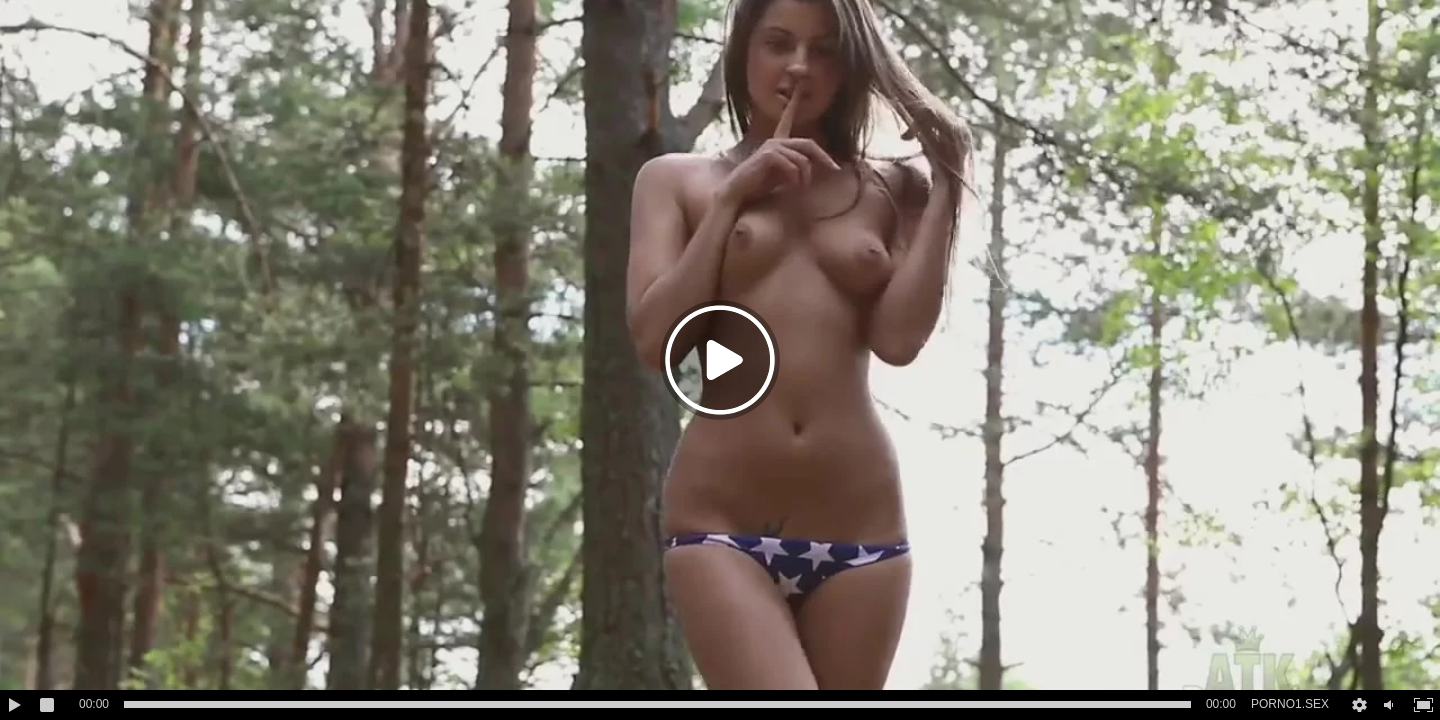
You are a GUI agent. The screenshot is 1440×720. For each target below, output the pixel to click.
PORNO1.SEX (1290, 704)
